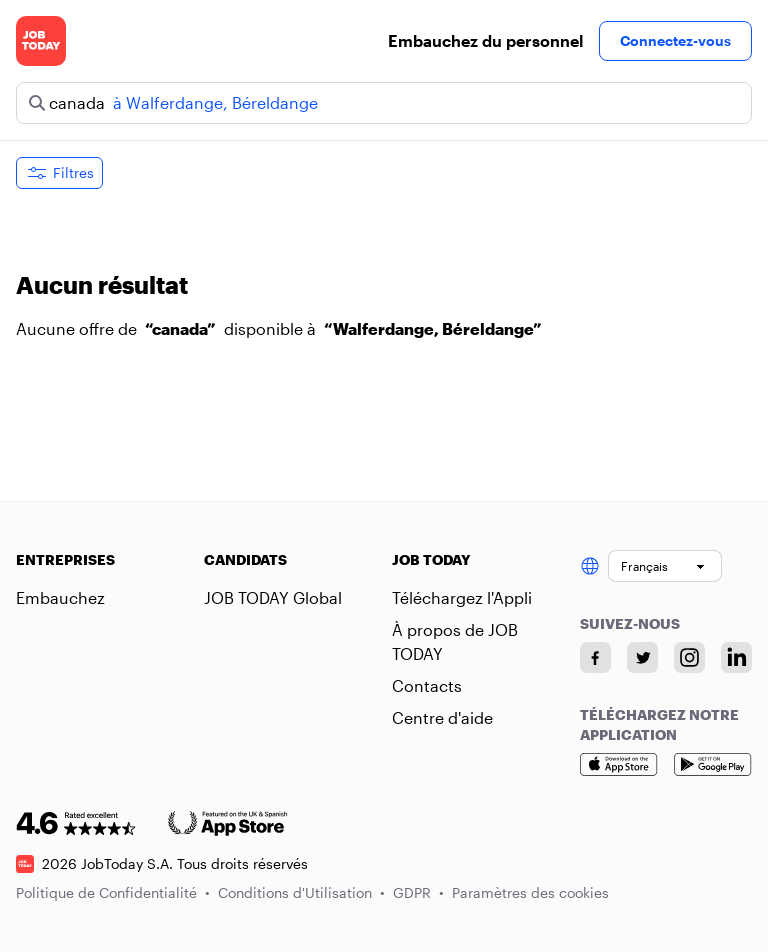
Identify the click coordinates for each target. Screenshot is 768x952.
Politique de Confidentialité (113, 892)
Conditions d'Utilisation (301, 892)
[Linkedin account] (736, 657)
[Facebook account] (595, 657)
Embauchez (60, 597)
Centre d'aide (442, 717)
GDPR (418, 892)
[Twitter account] (642, 657)
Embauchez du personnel (485, 40)
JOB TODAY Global (273, 597)
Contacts (427, 685)
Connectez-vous (675, 40)
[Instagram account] (689, 657)
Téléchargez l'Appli (462, 597)
